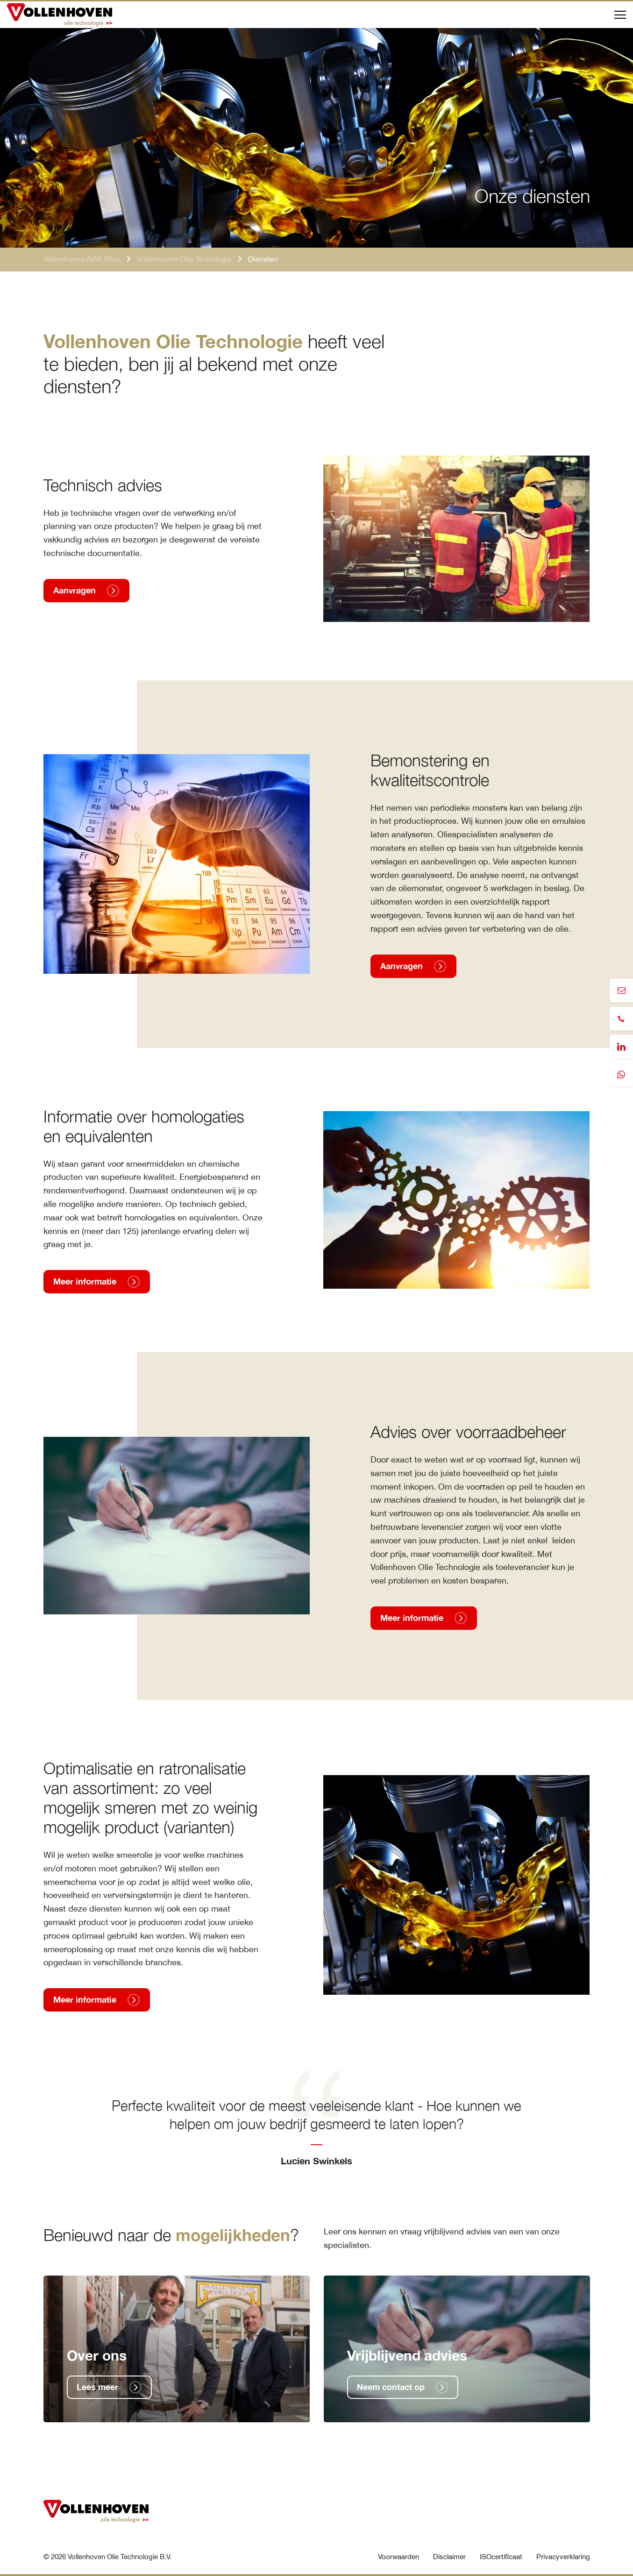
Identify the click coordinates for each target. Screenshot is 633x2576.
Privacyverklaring (563, 2557)
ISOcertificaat (501, 2557)
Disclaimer (449, 2557)
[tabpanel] (317, 2118)
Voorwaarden (398, 2557)
